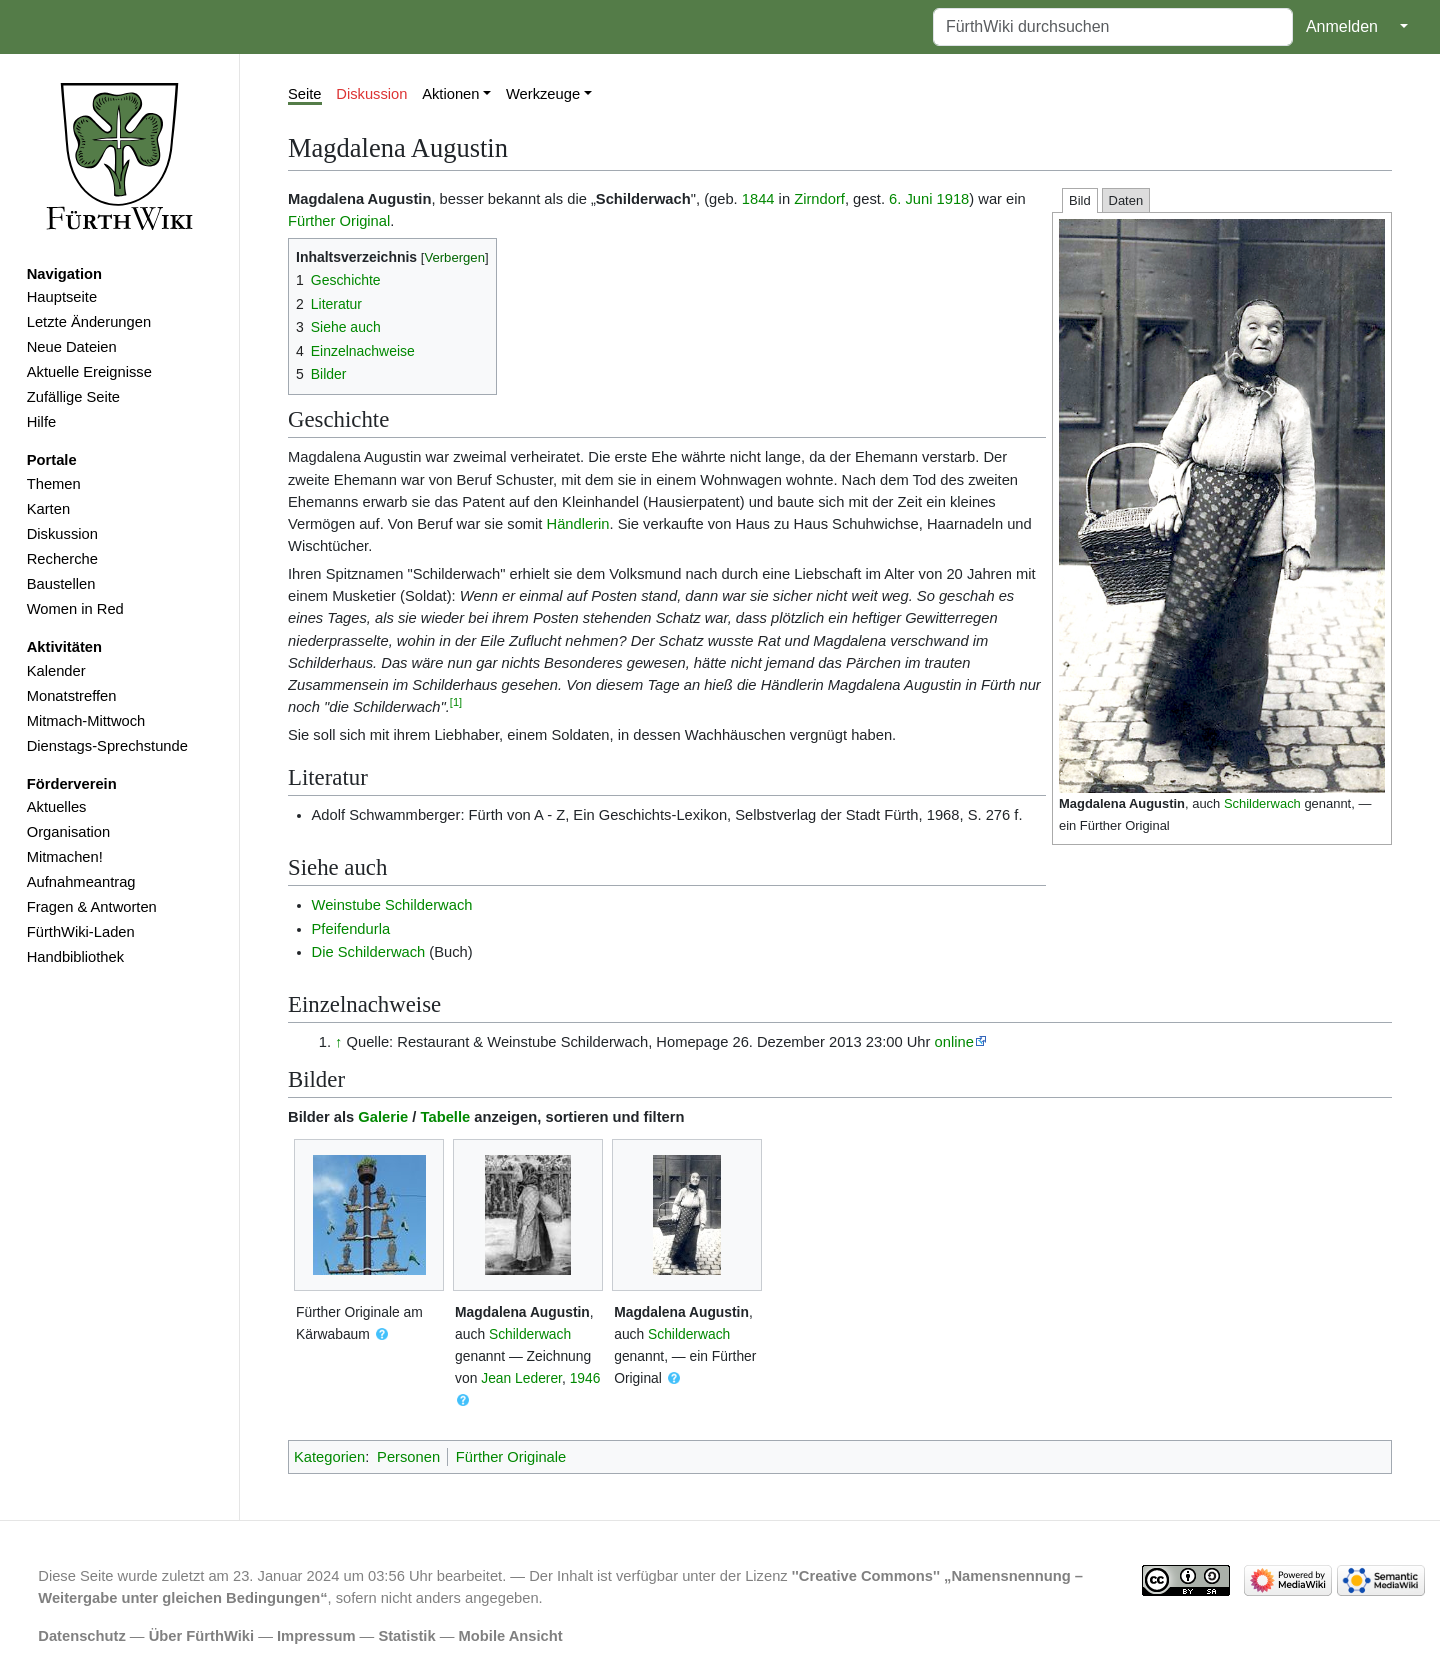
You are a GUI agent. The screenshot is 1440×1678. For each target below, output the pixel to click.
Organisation (68, 832)
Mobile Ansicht (511, 1636)
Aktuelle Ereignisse (89, 372)
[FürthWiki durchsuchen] (1113, 27)
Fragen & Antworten (92, 907)
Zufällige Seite (73, 397)
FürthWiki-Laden (81, 932)
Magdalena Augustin (1122, 803)
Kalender (56, 671)
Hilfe (41, 422)
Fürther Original (339, 221)
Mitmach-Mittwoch (86, 721)
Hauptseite (62, 297)
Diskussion (62, 534)
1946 (585, 1378)
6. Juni (910, 199)
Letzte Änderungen (89, 322)
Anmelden (1342, 26)
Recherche (62, 559)
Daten (1126, 200)
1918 (953, 199)
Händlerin (578, 524)
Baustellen (61, 584)
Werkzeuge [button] (543, 94)
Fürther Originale (511, 1457)
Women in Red (75, 609)
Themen (54, 484)
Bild (1080, 200)
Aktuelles (57, 807)
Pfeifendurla (351, 929)
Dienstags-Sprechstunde (107, 746)
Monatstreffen (72, 696)
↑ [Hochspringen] (338, 1042)
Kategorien (329, 1457)
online (954, 1042)
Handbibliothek (75, 957)
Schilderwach (1262, 803)
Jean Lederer (521, 1378)
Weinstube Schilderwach (392, 905)
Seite (305, 94)
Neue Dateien (72, 347)
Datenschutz (82, 1636)
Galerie (383, 1117)
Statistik (406, 1636)
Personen (408, 1457)
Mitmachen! (65, 857)
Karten (48, 509)
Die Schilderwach (369, 952)
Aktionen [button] (450, 94)
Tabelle (446, 1117)
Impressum (316, 1636)
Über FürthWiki (201, 1636)
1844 (758, 199)
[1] (456, 702)
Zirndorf (819, 199)
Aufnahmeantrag (81, 882)
